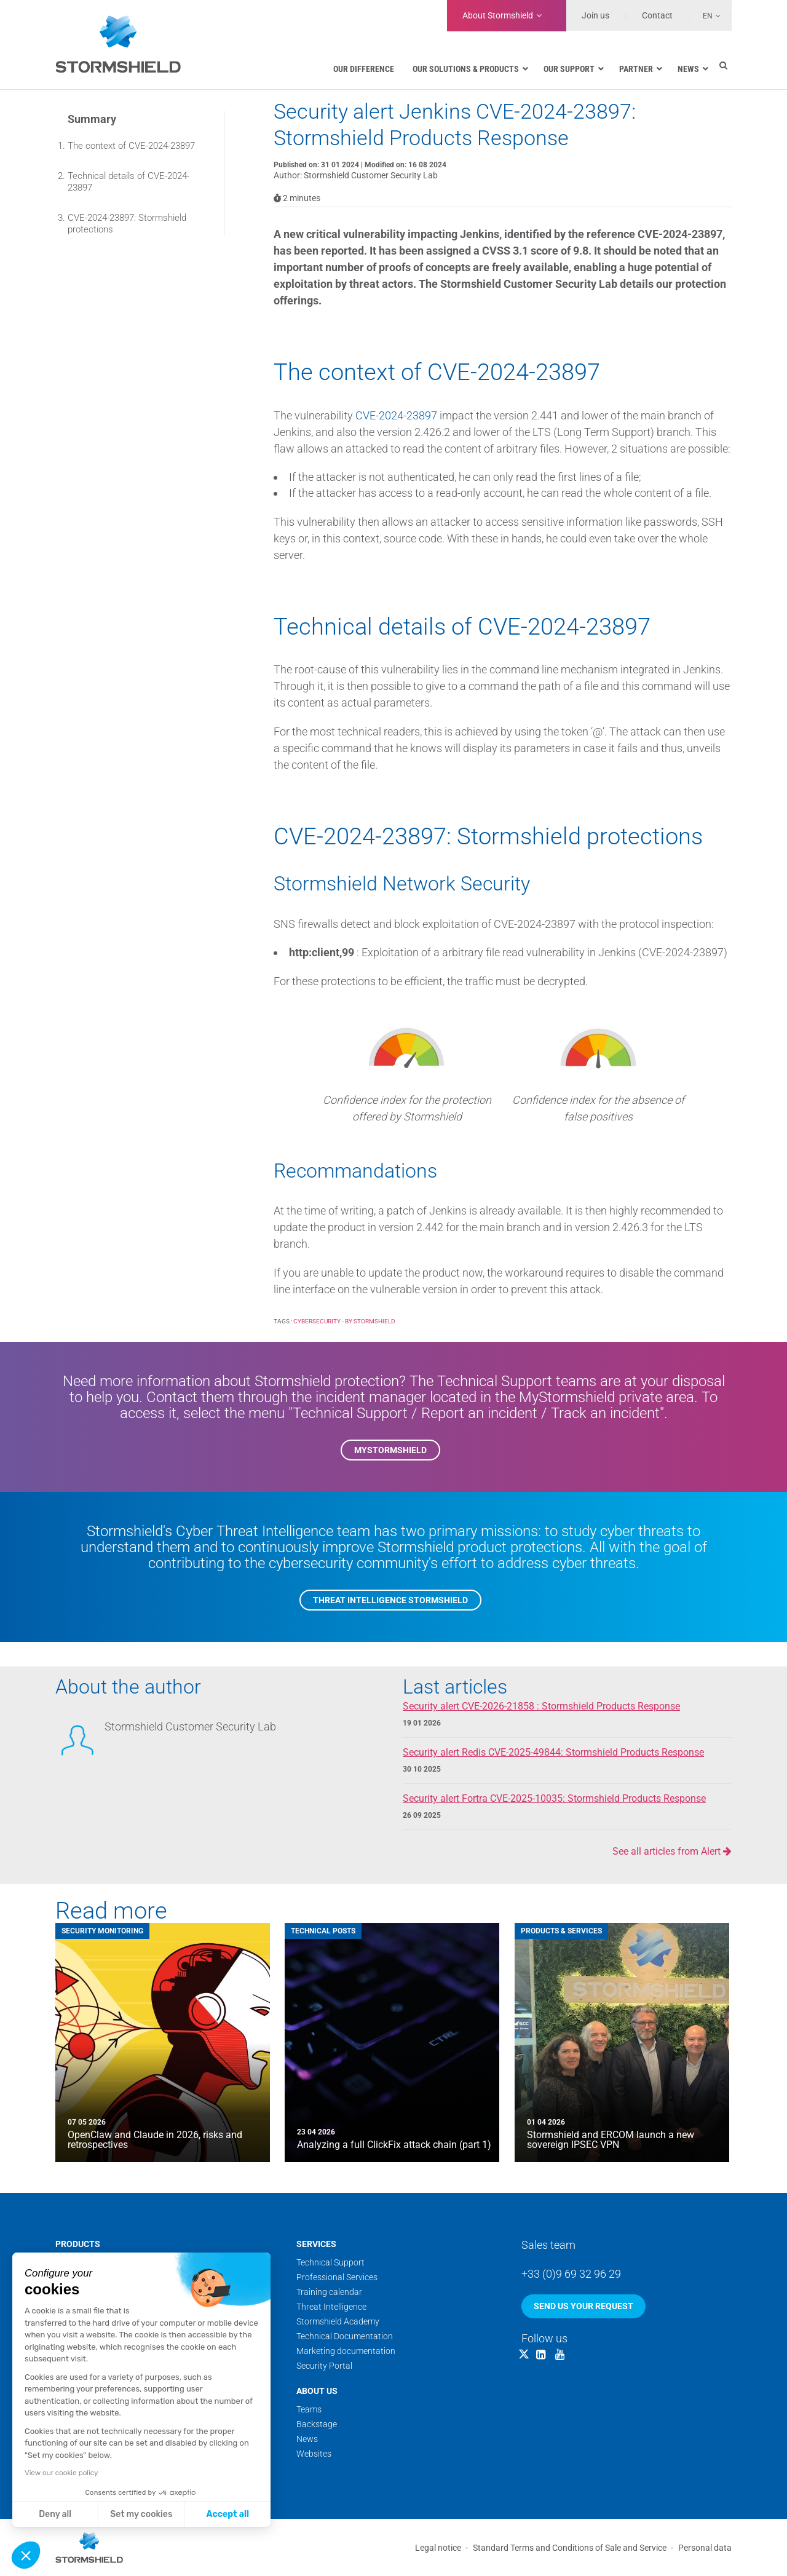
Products (77, 2244)
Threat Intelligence (331, 2307)
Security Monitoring (102, 1931)
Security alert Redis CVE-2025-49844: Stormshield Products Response (553, 1752)
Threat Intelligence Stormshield (390, 1600)
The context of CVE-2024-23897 (131, 145)
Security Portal (324, 2366)
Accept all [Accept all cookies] (228, 2514)
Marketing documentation (345, 2351)
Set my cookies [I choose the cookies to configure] (141, 2514)
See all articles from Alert (672, 1851)
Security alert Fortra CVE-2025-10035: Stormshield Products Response (554, 1798)
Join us (595, 15)
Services (316, 2244)
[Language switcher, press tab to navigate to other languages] (705, 15)
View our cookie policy (61, 2472)
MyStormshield (390, 1450)
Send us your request (583, 2306)
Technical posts (323, 1931)
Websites (313, 2454)
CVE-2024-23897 (396, 415)
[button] (26, 2555)
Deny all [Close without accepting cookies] (55, 2514)
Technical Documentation (344, 2336)
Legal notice (438, 2548)
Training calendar (329, 2292)
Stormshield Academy (337, 2321)
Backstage (316, 2424)
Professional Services (337, 2277)
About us (317, 2391)
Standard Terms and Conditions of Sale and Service (569, 2548)
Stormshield (497, 15)
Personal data (705, 2548)
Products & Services (561, 1931)
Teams (309, 2409)
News (307, 2439)
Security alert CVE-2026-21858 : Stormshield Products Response (541, 1706)
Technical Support (330, 2262)
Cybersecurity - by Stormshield (344, 1321)
